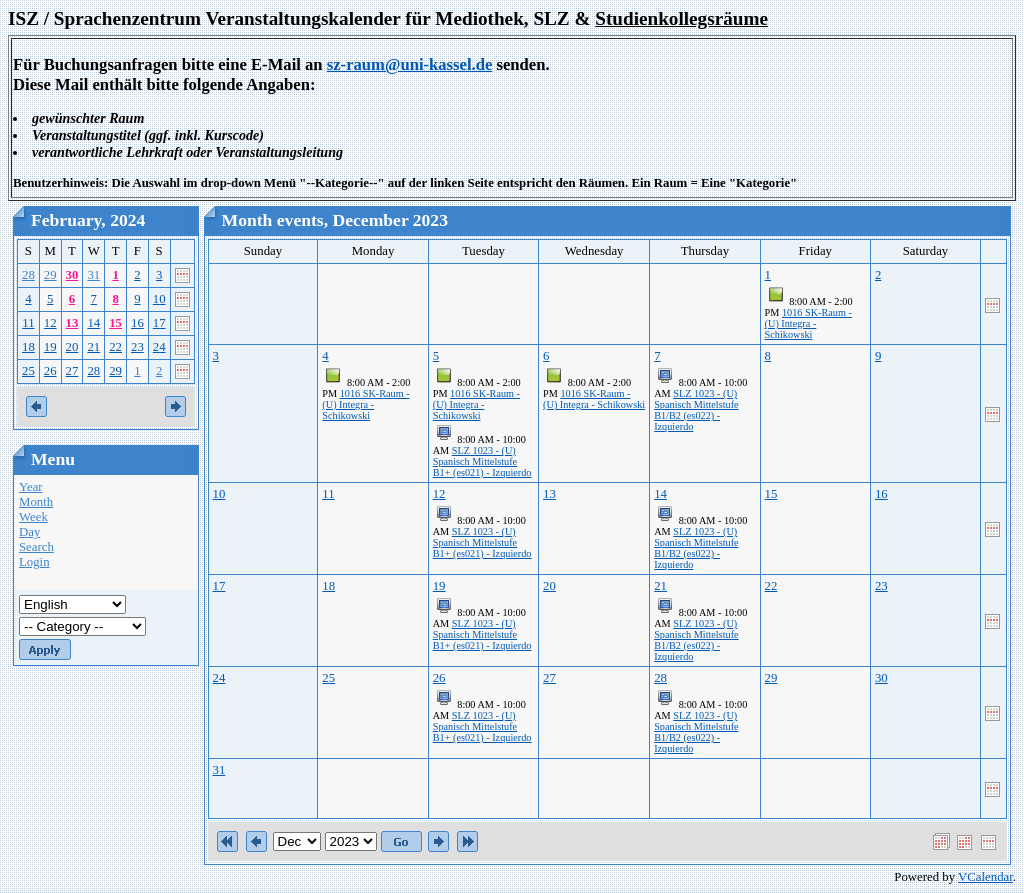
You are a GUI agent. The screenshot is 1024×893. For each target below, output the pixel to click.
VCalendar (985, 877)
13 (72, 323)
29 (50, 275)
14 (93, 323)
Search (36, 547)
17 (159, 323)
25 (28, 371)
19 (50, 347)
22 (115, 347)
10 (159, 299)
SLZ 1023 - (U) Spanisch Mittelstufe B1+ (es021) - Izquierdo (482, 461)
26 (50, 371)
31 (93, 275)
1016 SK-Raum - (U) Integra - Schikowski (808, 323)
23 (137, 347)
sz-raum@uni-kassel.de (410, 64)
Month (36, 502)
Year (31, 487)
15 (115, 323)
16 (137, 323)
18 (28, 347)
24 (159, 347)
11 (28, 323)
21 (93, 347)
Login (34, 562)
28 (28, 275)
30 (72, 275)
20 (72, 347)
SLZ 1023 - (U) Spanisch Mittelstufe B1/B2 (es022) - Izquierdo (696, 410)
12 (50, 323)
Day (29, 532)
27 (72, 371)
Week (33, 517)
